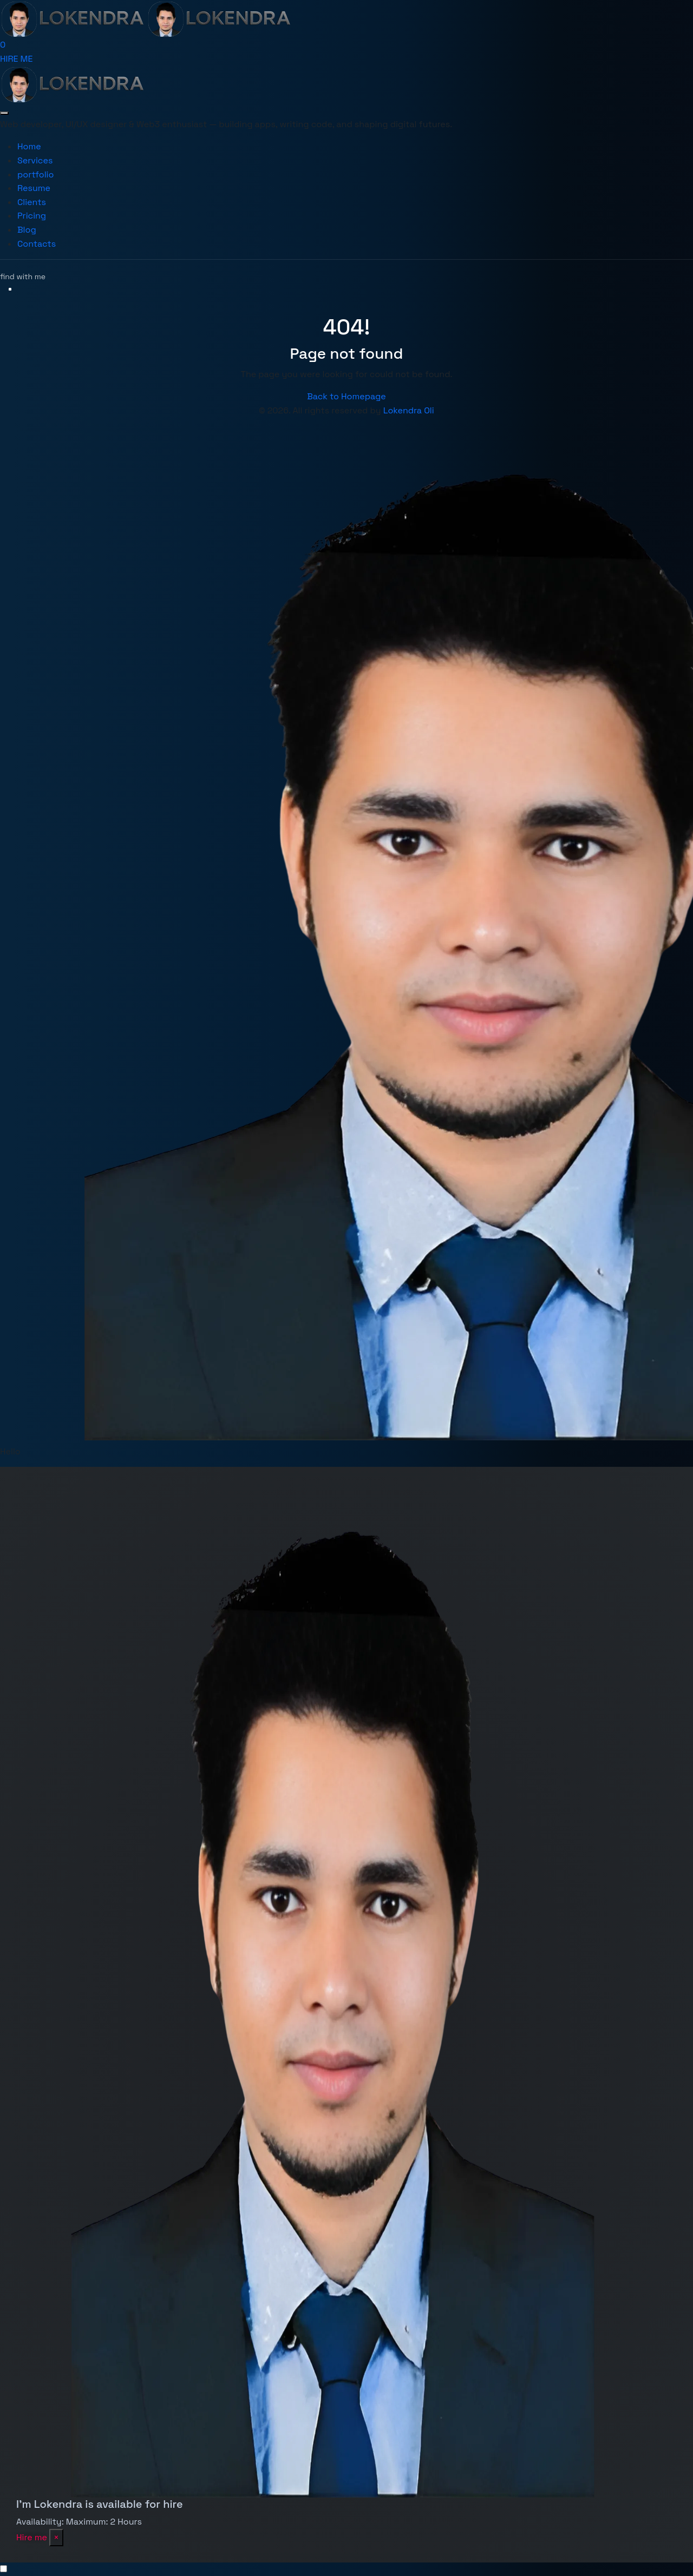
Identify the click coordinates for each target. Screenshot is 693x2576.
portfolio (35, 174)
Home (29, 146)
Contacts (36, 243)
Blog (26, 229)
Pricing (31, 215)
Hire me (31, 2537)
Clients (31, 202)
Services (35, 160)
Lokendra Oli (408, 410)
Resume (33, 188)
